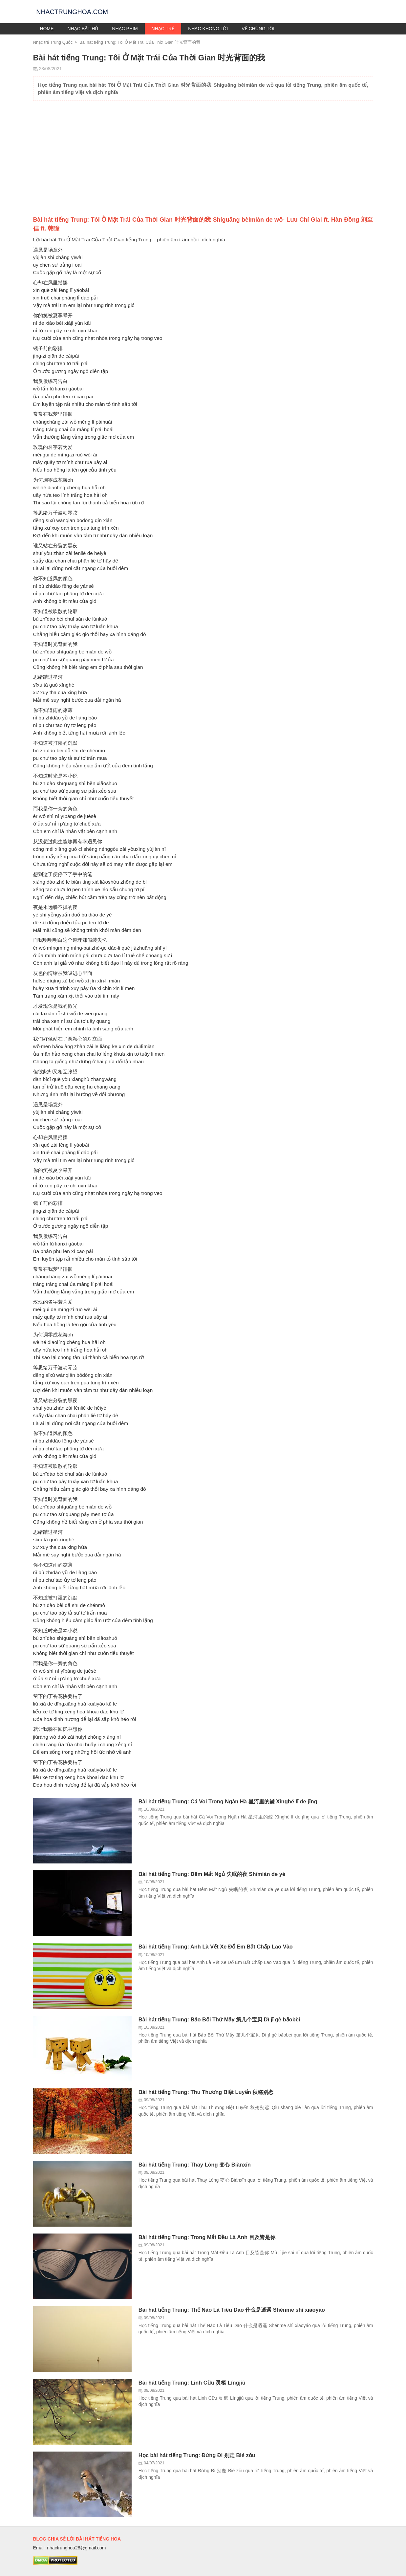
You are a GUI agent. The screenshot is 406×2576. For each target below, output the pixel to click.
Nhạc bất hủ (83, 28)
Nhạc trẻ (163, 28)
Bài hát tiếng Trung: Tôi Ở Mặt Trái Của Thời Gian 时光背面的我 (140, 42)
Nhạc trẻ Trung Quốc (53, 42)
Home (47, 28)
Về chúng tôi (258, 28)
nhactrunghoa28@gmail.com (76, 2547)
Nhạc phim (125, 28)
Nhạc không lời (208, 28)
